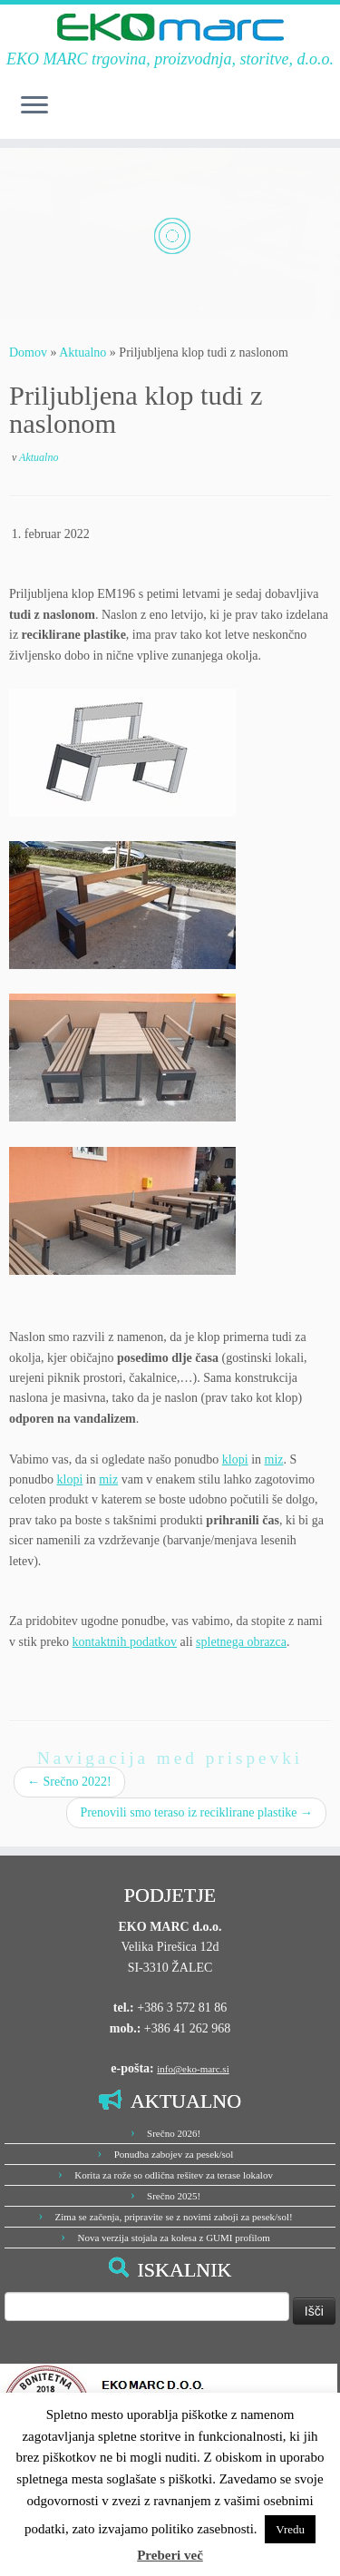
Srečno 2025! (173, 2195)
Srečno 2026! (173, 2133)
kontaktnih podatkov (125, 1642)
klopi (235, 1459)
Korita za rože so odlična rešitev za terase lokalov (173, 2175)
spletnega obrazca (241, 1642)
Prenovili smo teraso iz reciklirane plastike (196, 1812)
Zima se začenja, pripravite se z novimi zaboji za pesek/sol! (174, 2216)
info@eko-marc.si (192, 2068)
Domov (28, 352)
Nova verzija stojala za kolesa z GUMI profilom (173, 2237)
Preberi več (170, 2555)
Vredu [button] (290, 2529)
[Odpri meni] (34, 106)
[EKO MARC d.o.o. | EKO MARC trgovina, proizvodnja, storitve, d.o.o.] (170, 27)
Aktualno (82, 352)
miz (274, 1459)
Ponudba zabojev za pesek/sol (174, 2154)
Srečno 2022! (69, 1781)
